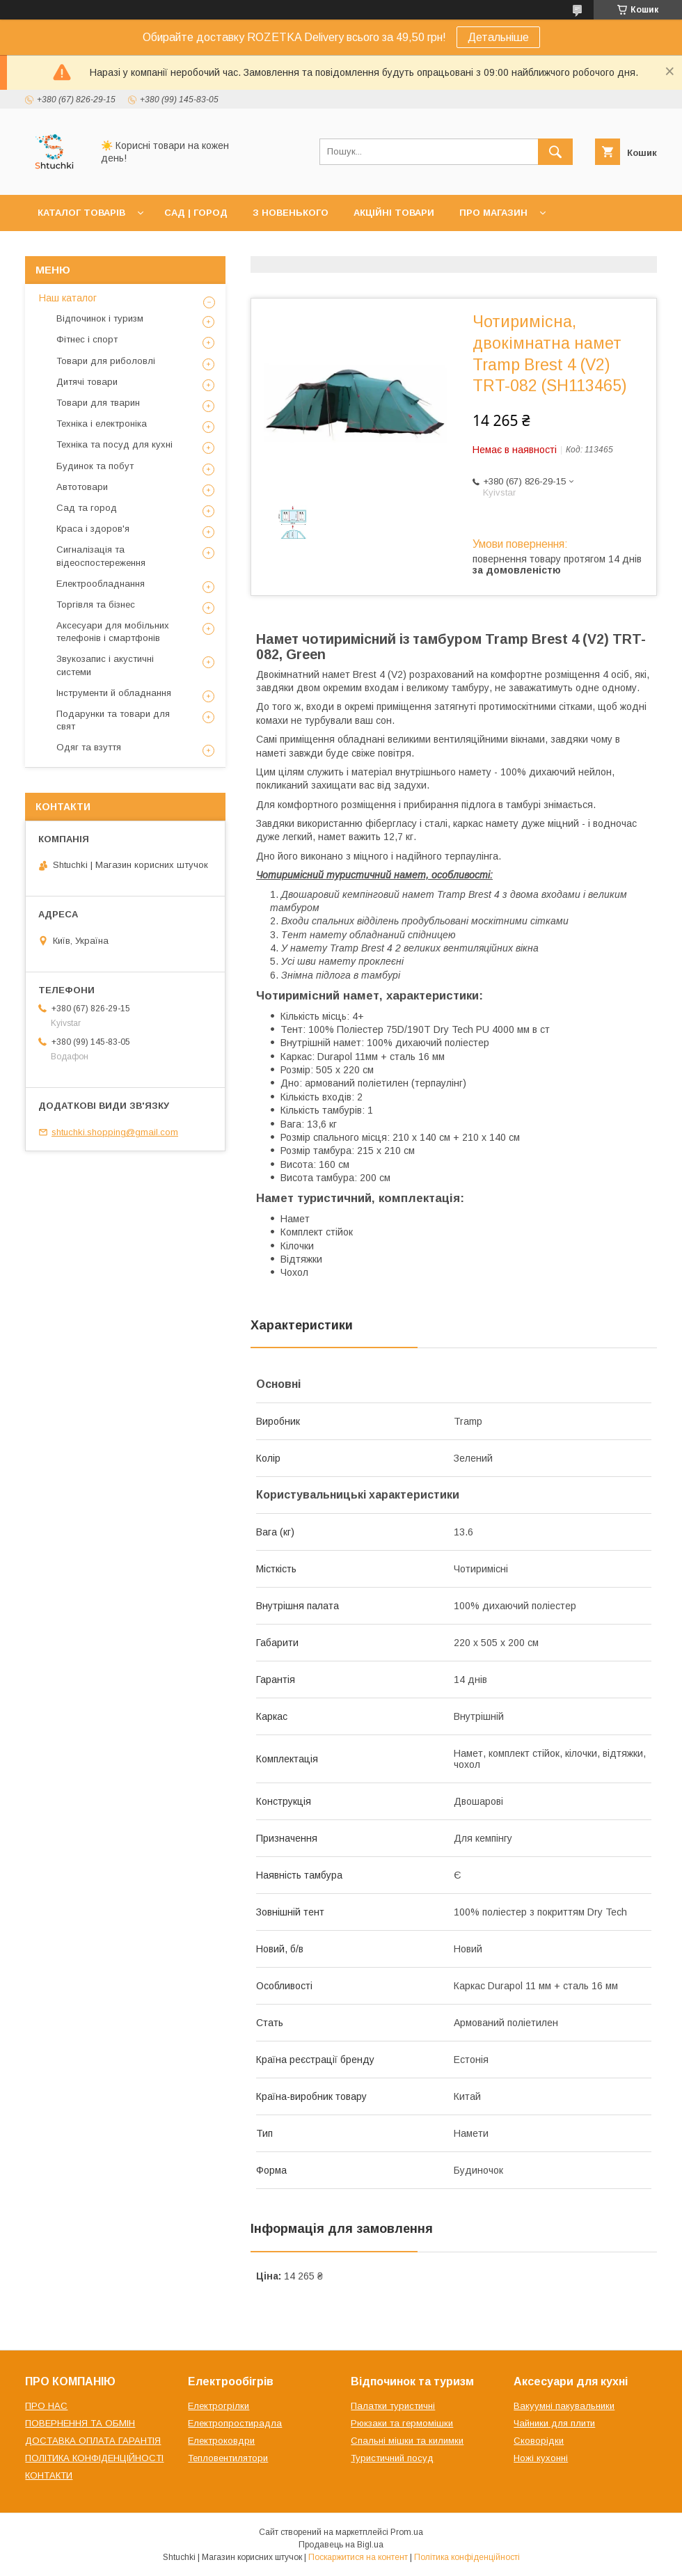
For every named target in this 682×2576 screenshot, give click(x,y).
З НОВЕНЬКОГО (290, 212)
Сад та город (86, 508)
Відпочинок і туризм (99, 318)
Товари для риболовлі (105, 361)
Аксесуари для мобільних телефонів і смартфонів (112, 631)
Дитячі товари (87, 382)
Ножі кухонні (541, 2458)
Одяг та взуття (88, 747)
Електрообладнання (100, 583)
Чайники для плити (554, 2423)
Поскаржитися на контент (358, 2557)
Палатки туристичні (393, 2406)
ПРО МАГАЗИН (493, 212)
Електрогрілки (218, 2406)
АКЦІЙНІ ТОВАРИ (394, 212)
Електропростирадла (235, 2423)
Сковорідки (539, 2440)
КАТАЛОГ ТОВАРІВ (81, 212)
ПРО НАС (46, 2406)
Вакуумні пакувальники (564, 2406)
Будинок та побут (95, 466)
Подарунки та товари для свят (113, 720)
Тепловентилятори (228, 2458)
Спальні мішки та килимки (407, 2440)
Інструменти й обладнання (113, 693)
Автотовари (82, 487)
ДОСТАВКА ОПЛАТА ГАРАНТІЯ (93, 2440)
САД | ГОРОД (196, 212)
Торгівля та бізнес (95, 604)
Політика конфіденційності (467, 2557)
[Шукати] (555, 152)
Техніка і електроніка (101, 423)
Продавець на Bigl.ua (341, 2545)
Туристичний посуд (392, 2458)
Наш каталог (68, 297)
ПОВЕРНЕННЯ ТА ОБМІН (80, 2423)
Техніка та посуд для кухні (114, 444)
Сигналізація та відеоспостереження (100, 555)
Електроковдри (221, 2440)
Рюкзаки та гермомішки (402, 2423)
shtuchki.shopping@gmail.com (114, 1132)
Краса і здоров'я (92, 528)
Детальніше (498, 37)
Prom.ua (406, 2532)
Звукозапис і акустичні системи (105, 665)
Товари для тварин (98, 402)
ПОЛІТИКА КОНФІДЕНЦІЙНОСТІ (94, 2458)
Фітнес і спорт (87, 339)
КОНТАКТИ (48, 2475)
